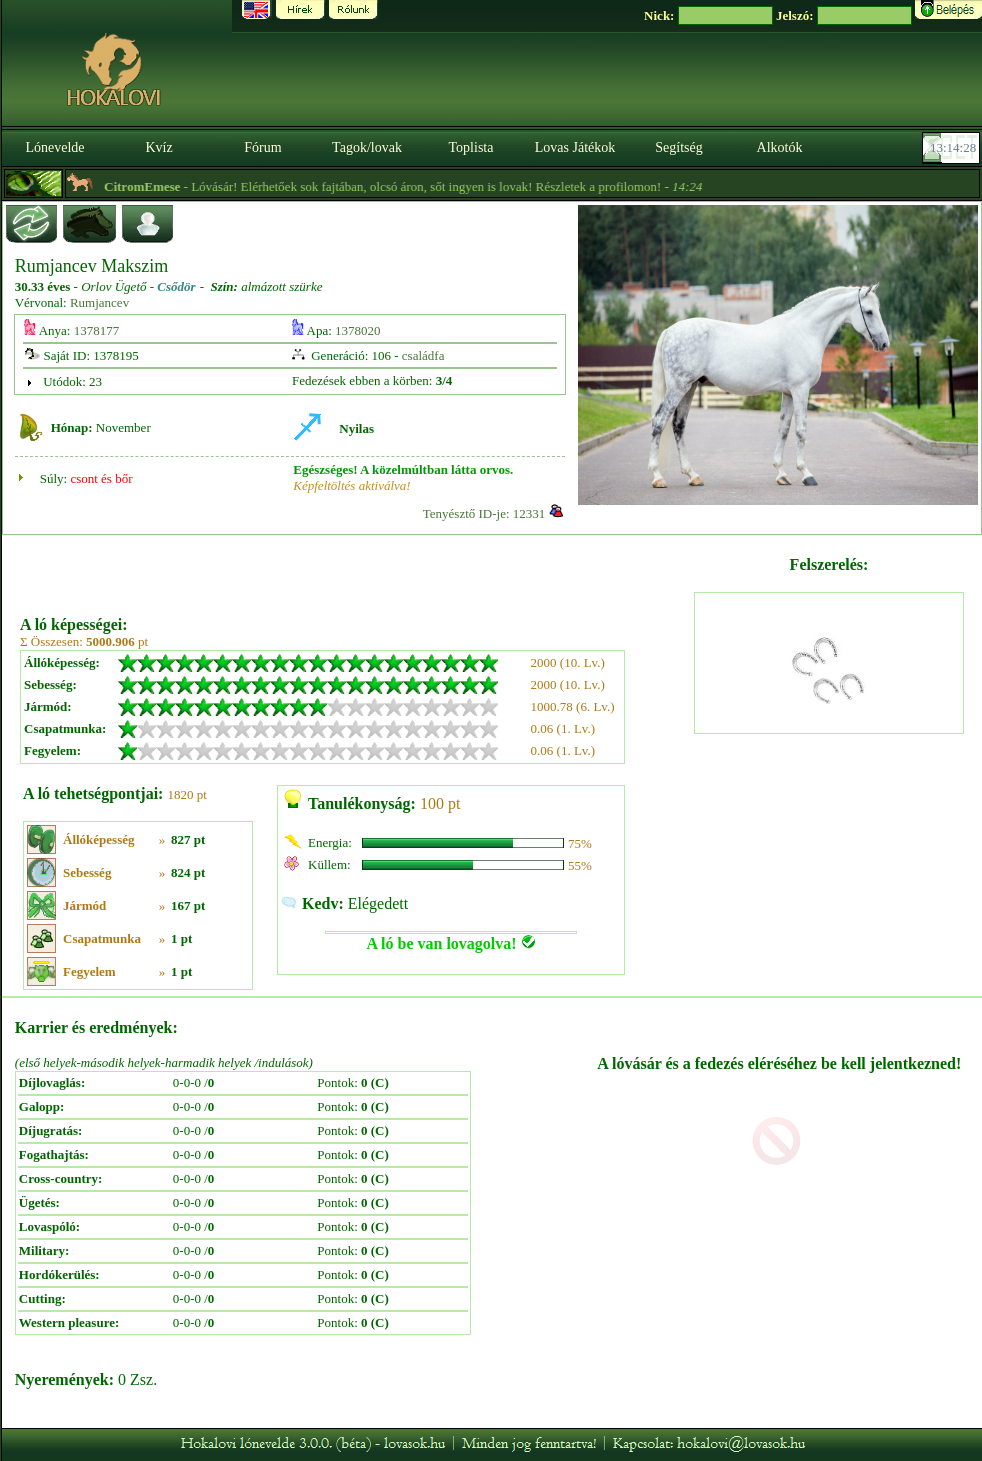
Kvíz (158, 147)
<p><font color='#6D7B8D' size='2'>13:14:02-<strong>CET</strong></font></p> (953, 148)
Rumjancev (99, 302)
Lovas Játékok (575, 147)
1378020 (358, 330)
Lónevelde (54, 147)
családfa (423, 355)
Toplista (471, 147)
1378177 (97, 330)
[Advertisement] (355, 568)
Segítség (678, 147)
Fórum (262, 147)
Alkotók (780, 147)
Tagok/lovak (367, 147)
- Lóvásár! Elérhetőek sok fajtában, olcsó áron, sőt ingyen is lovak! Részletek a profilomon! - (445, 186)
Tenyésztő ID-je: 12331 (484, 513)
